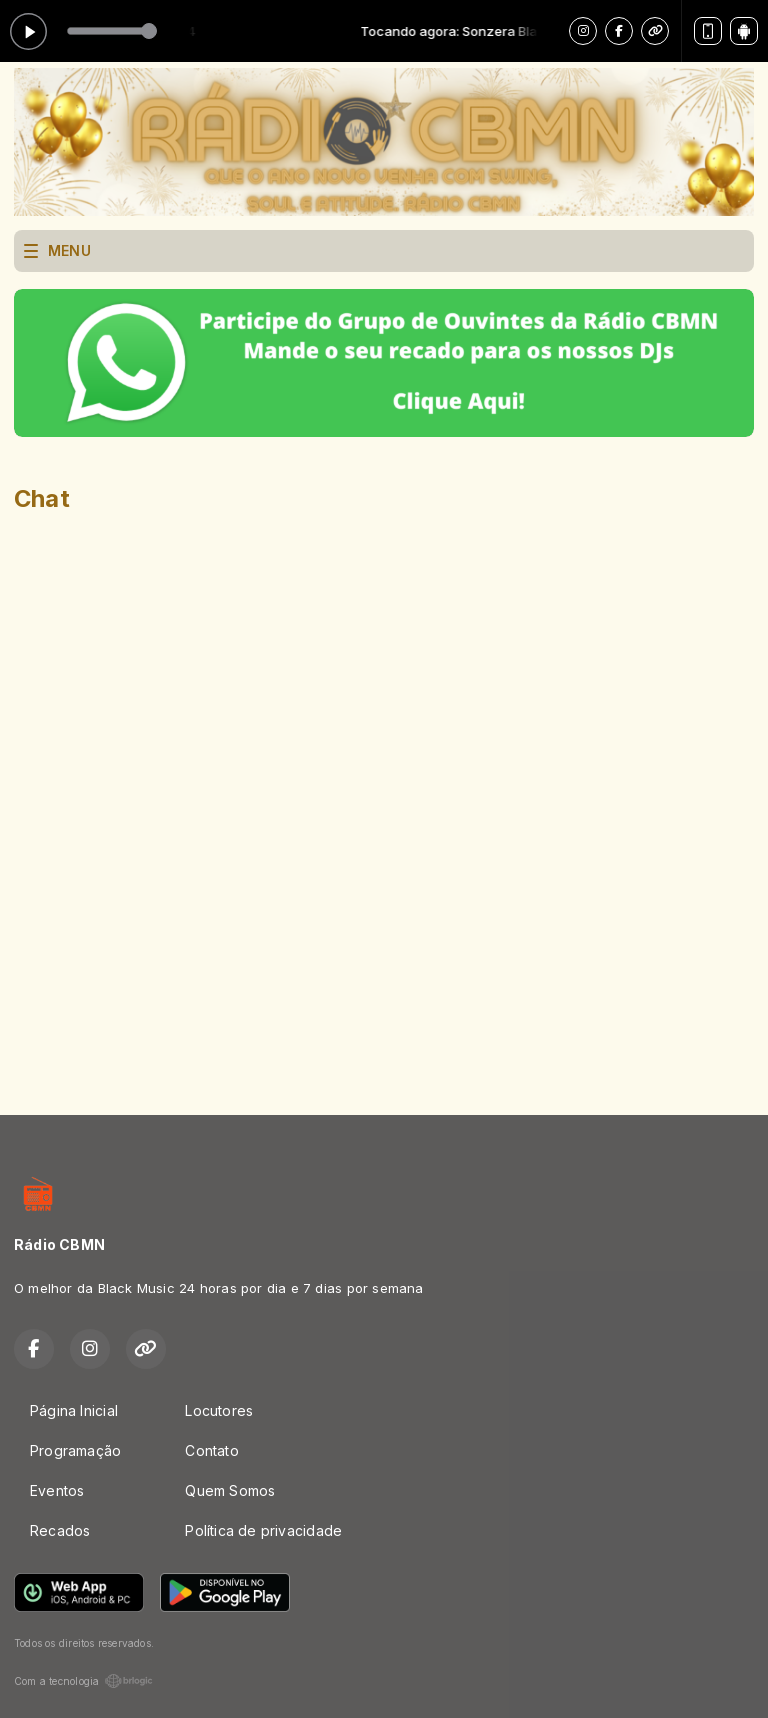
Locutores (219, 1410)
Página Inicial (74, 1410)
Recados (60, 1530)
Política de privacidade (263, 1530)
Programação (75, 1450)
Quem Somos (230, 1490)
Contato (211, 1450)
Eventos (57, 1490)
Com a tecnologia (83, 1681)
